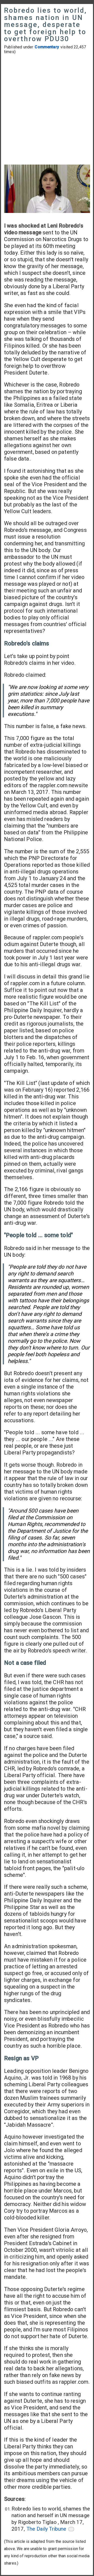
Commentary (47, 47)
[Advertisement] (47, 110)
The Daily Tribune (46, 2529)
